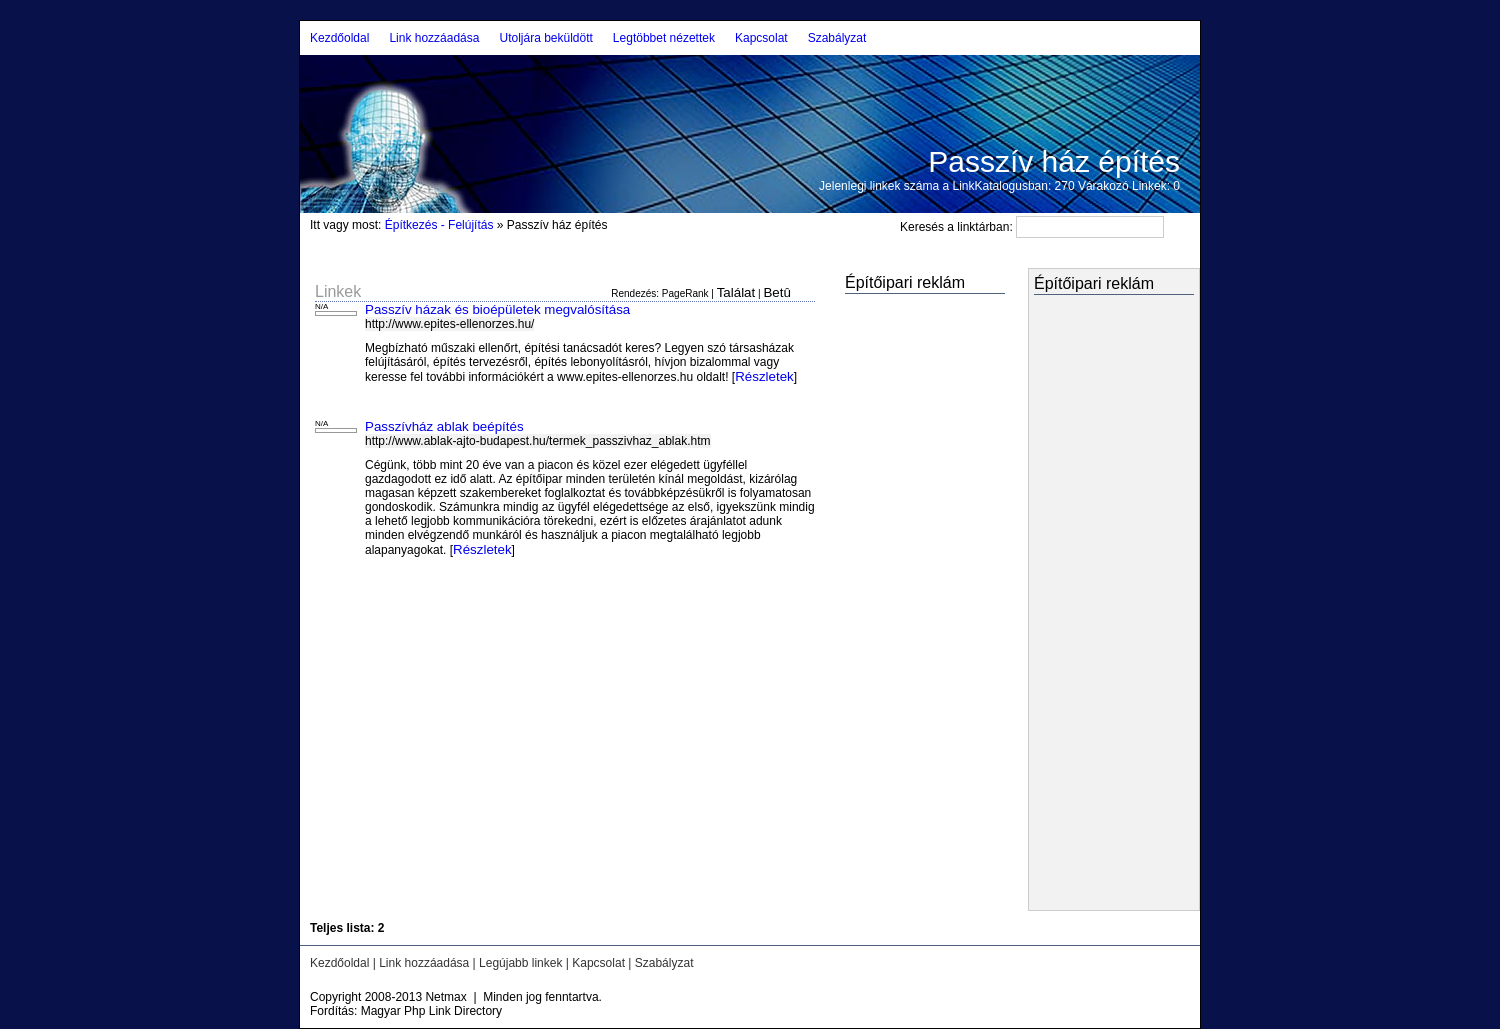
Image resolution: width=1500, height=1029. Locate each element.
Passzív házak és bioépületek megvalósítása (497, 309)
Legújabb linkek (520, 963)
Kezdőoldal (339, 38)
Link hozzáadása (434, 38)
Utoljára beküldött (545, 38)
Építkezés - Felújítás (439, 225)
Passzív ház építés (1054, 161)
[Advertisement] (905, 604)
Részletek (764, 376)
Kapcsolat (761, 38)
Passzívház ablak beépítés (444, 426)
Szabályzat (837, 38)
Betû (776, 292)
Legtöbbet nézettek (664, 38)
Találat (736, 292)
